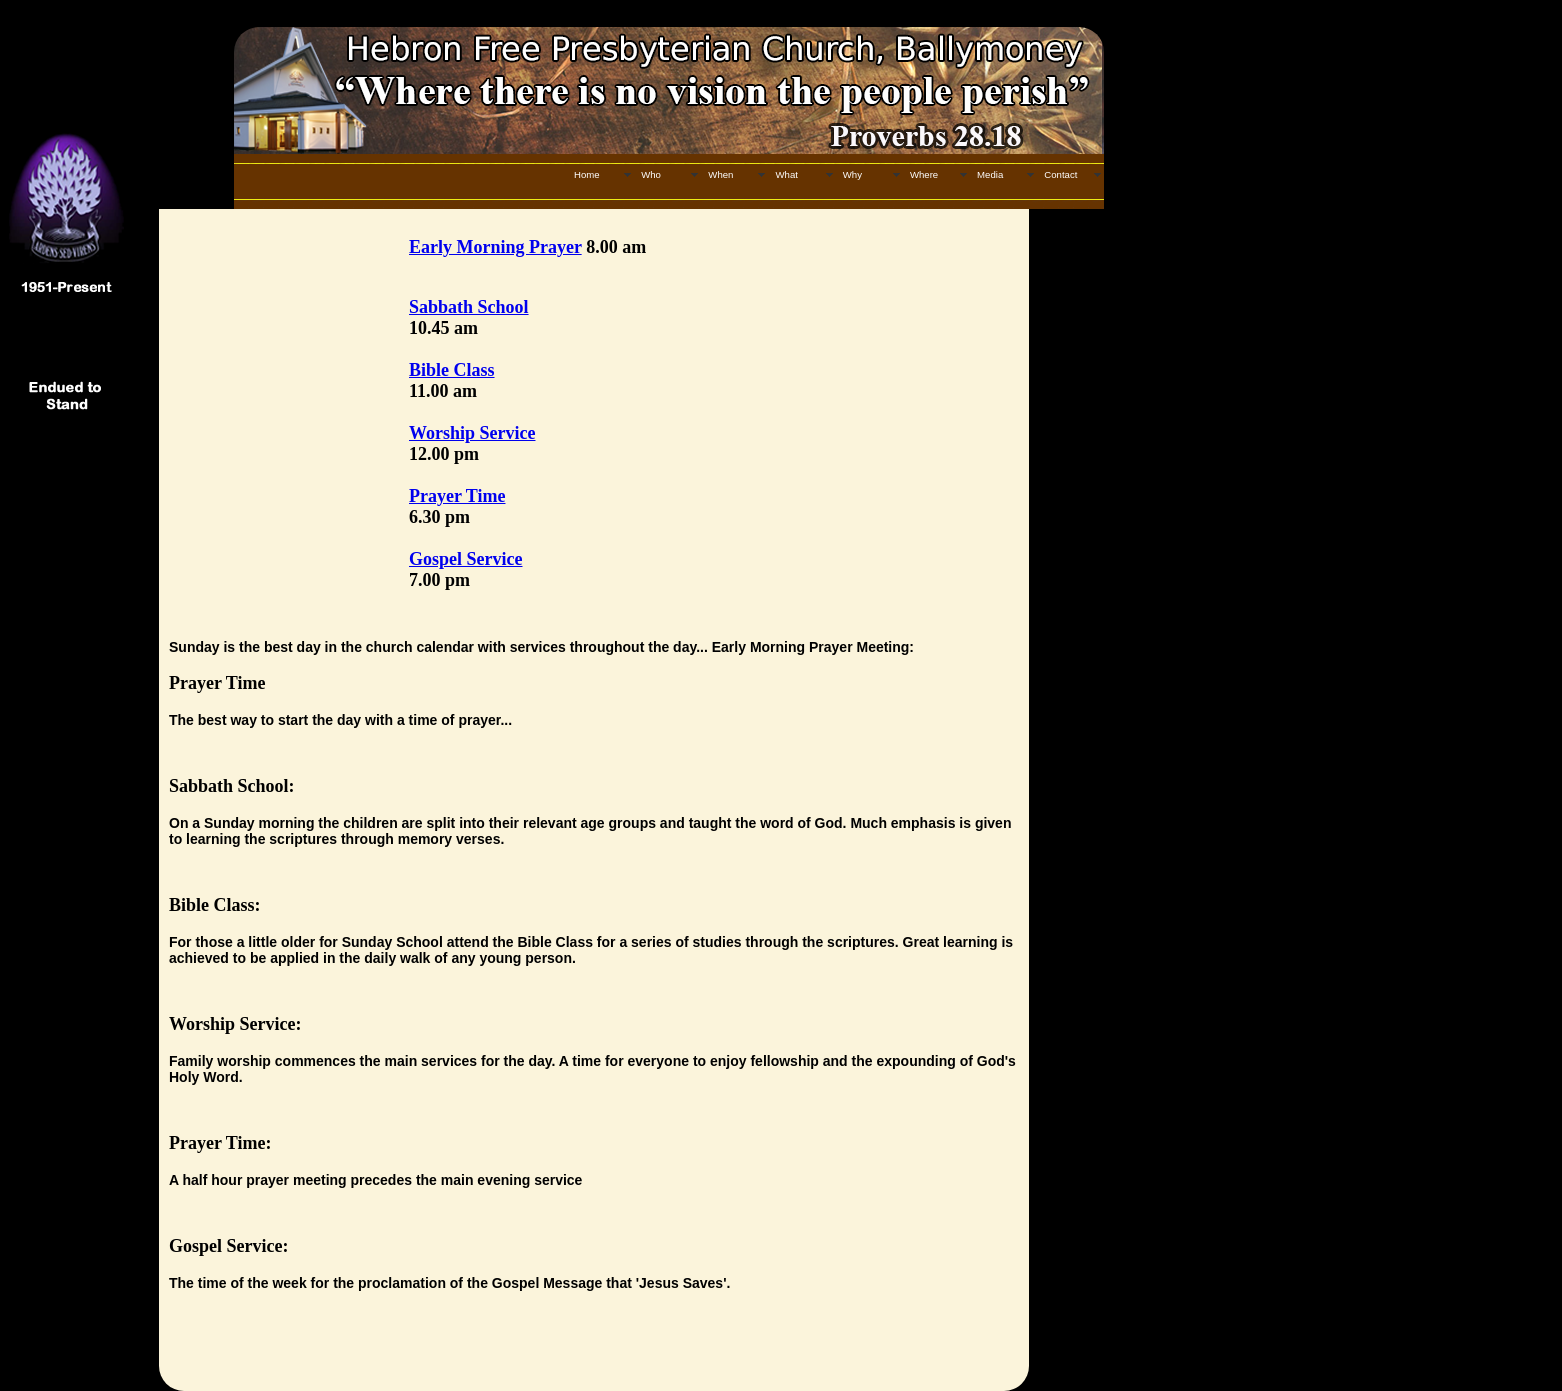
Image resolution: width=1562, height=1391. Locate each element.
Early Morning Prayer (495, 247)
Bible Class (452, 370)
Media (990, 174)
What (787, 174)
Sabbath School (469, 307)
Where (924, 174)
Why (852, 174)
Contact (1060, 174)
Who (651, 174)
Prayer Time (457, 496)
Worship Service (472, 433)
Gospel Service (465, 559)
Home (587, 174)
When (720, 174)
